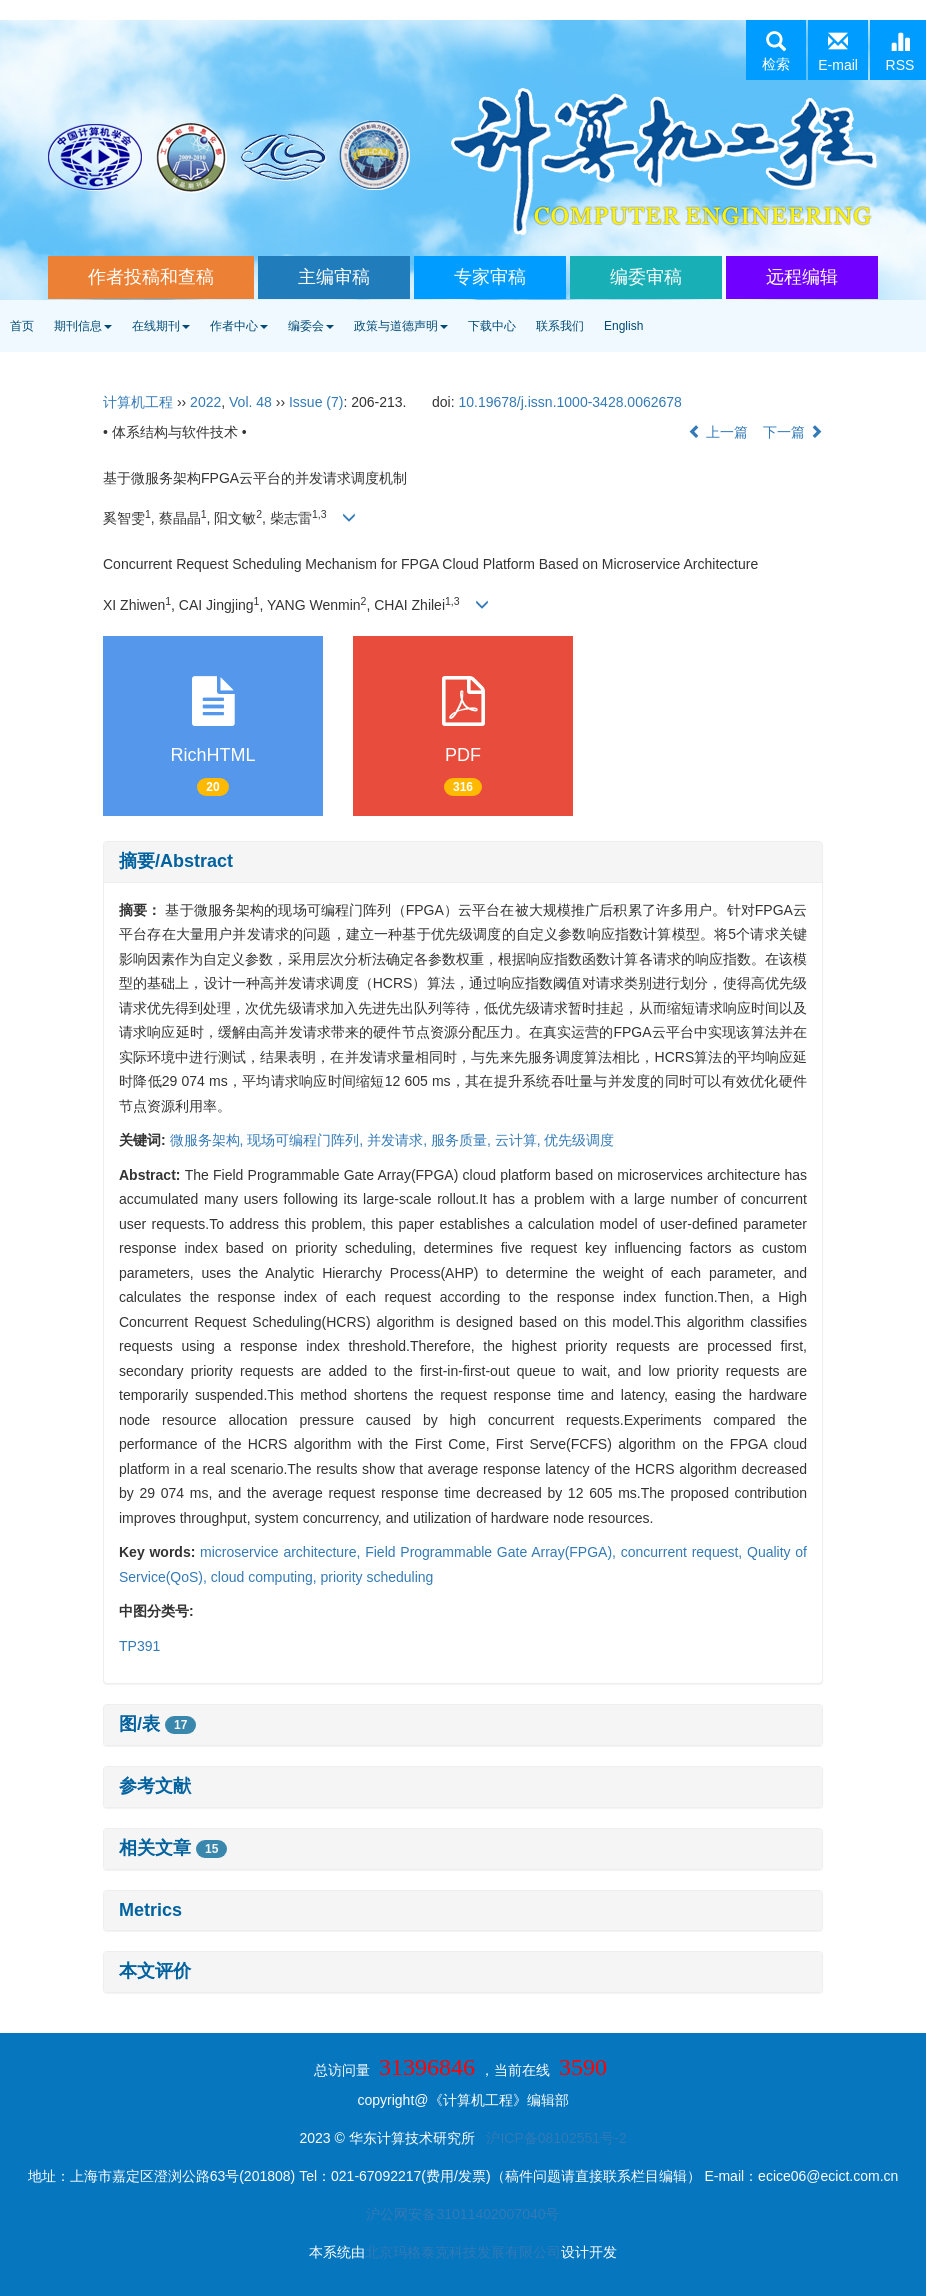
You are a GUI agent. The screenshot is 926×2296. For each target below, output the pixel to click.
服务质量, (463, 1140)
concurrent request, (684, 1552)
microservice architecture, (282, 1552)
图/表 (157, 1724)
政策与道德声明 (401, 326)
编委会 (311, 326)
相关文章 (173, 1848)
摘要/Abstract (176, 861)
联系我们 (560, 326)
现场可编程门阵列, (307, 1140)
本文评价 (155, 1971)
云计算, (520, 1140)
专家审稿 (490, 277)
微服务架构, (209, 1140)
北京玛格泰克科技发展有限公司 (463, 2252)
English (623, 326)
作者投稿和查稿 (151, 277)
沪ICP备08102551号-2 (556, 2138)
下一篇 (793, 432)
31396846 (427, 2067)
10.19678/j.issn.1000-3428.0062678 (569, 402)
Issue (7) (316, 402)
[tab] (463, 862)
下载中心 (492, 326)
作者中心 (239, 326)
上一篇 (718, 432)
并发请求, (399, 1140)
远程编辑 (802, 277)
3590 (583, 2067)
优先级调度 (579, 1140)
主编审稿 (334, 277)
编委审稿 (646, 277)
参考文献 (155, 1786)
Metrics (150, 1910)
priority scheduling (377, 1577)
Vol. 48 (250, 402)
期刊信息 (83, 326)
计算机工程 (138, 402)
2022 (205, 402)
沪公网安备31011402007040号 (462, 2214)
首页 (22, 326)
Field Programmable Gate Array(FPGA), (493, 1552)
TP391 (139, 1646)
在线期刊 (161, 326)
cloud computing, (266, 1577)
